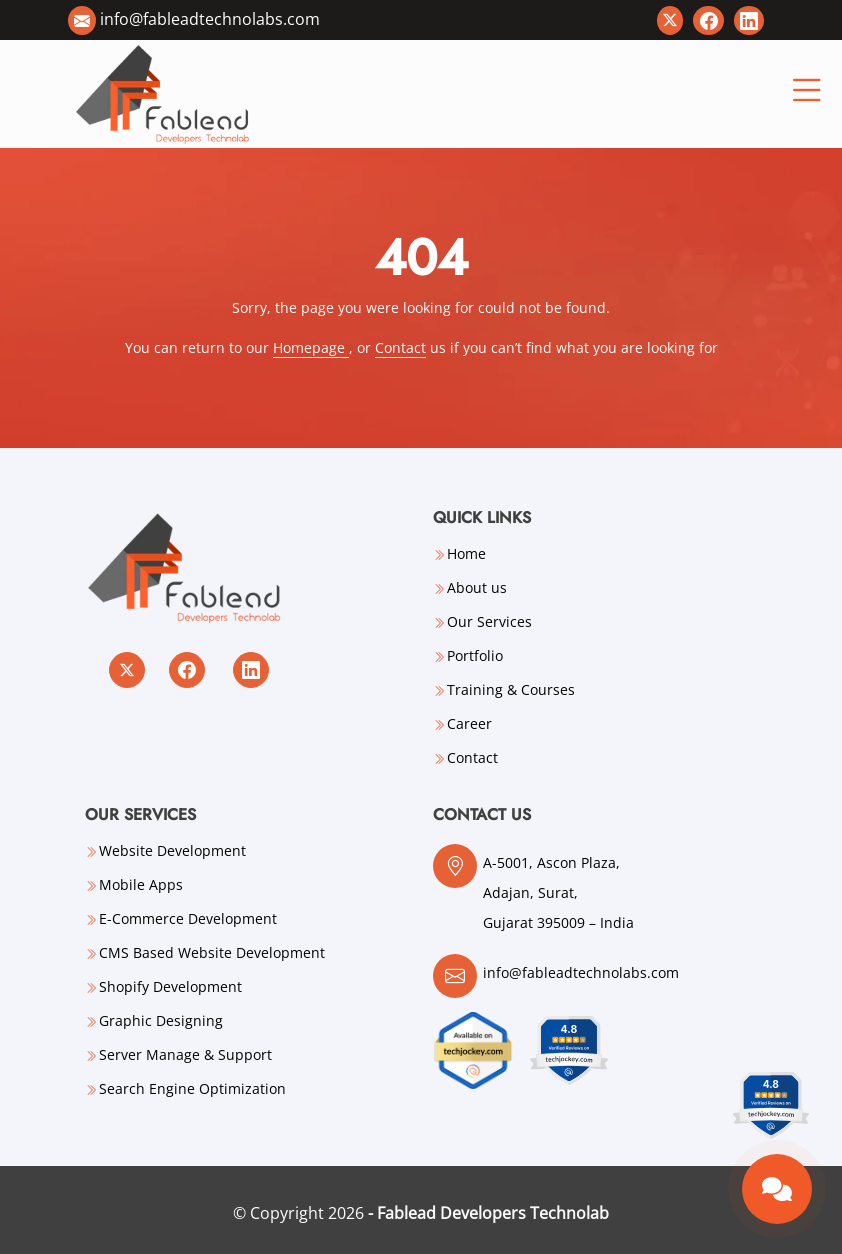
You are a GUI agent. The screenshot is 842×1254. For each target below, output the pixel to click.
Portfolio (475, 656)
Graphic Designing (161, 1021)
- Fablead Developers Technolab (488, 1213)
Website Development (172, 851)
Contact (400, 347)
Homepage (311, 347)
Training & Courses (511, 690)
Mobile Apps (141, 885)
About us (477, 588)
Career (469, 724)
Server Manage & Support (185, 1055)
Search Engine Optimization (192, 1089)
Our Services (489, 622)
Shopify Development (170, 987)
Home (466, 554)
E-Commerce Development (188, 919)
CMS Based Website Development (212, 953)
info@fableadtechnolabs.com (210, 19)
